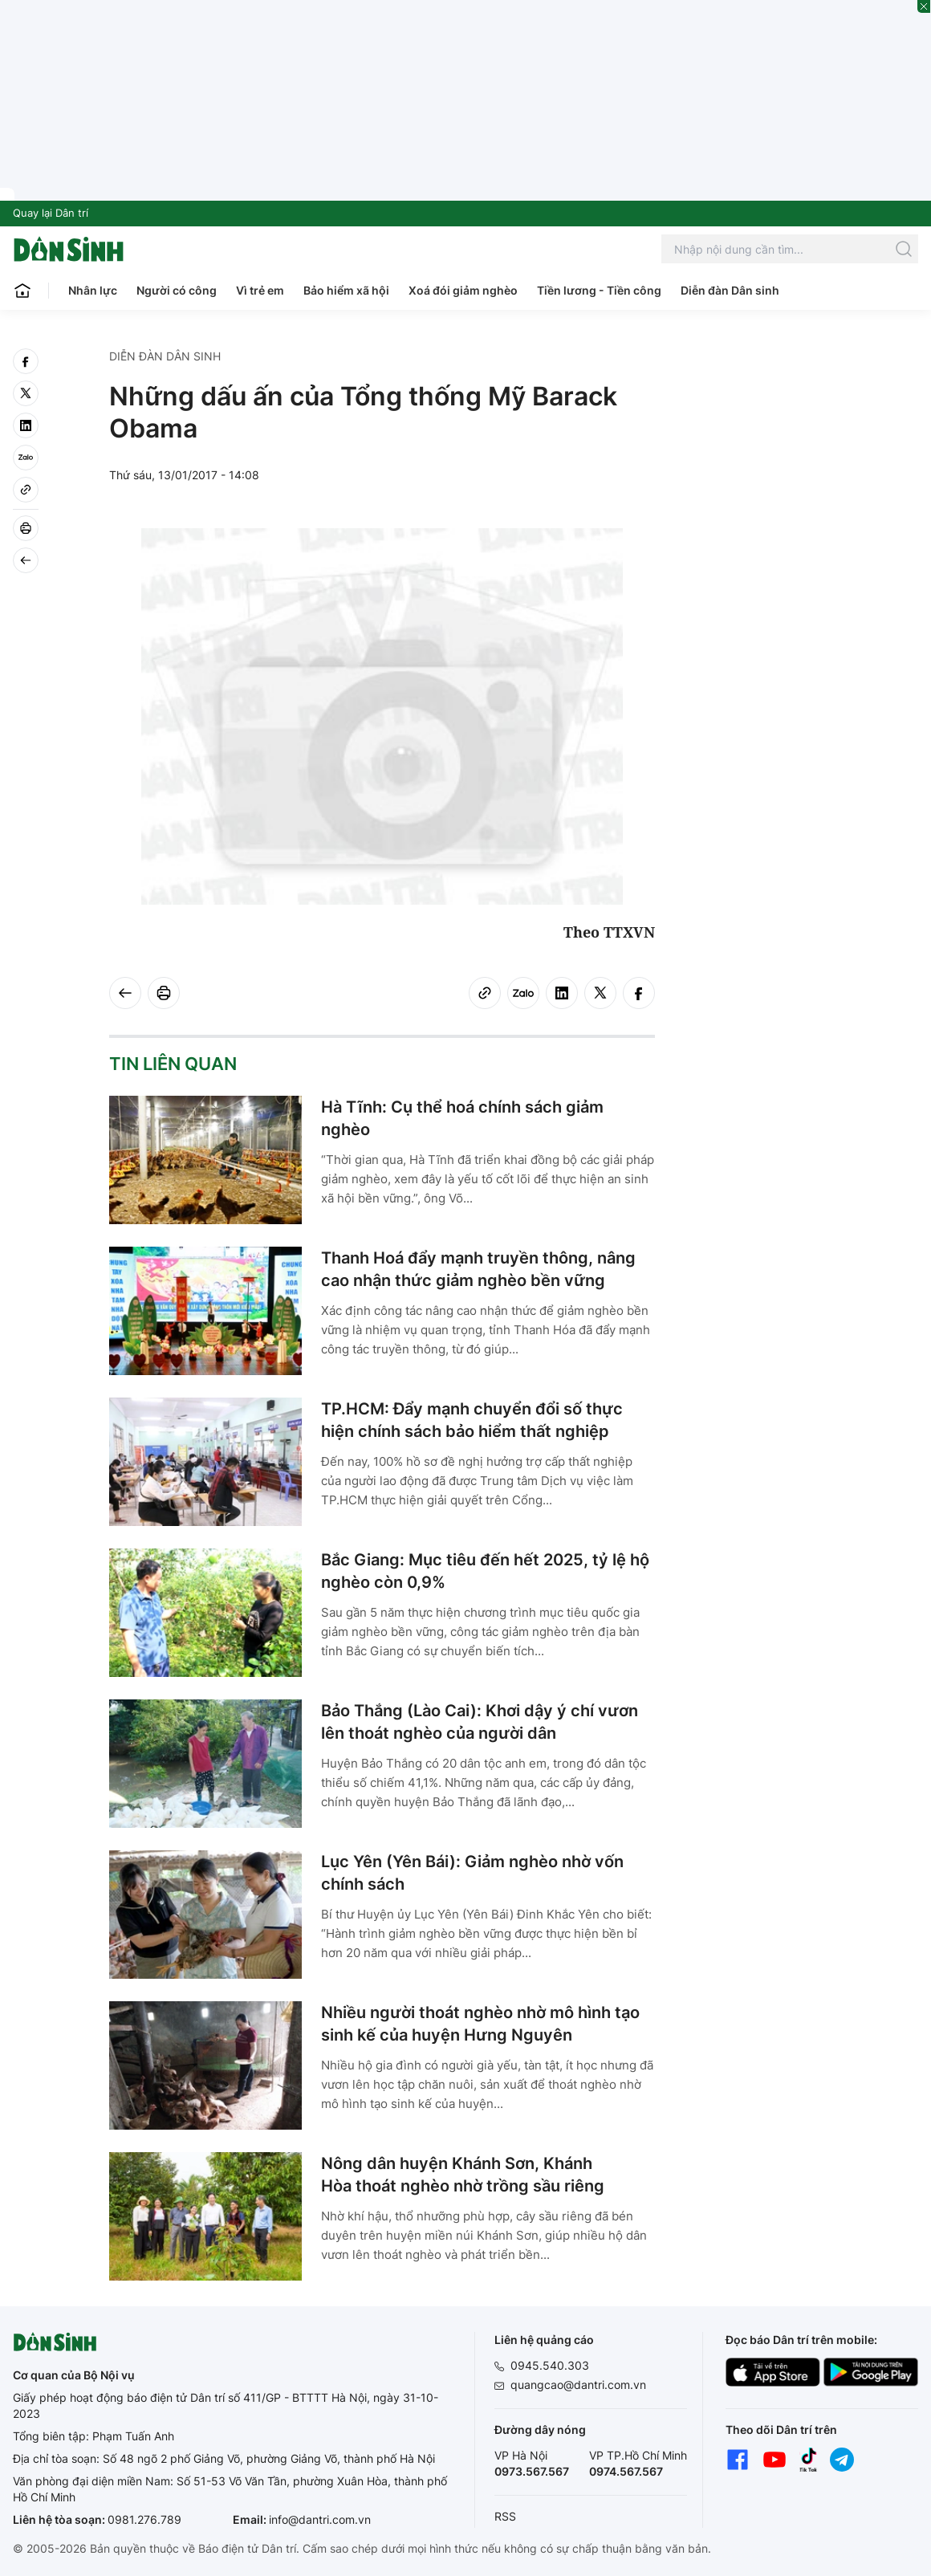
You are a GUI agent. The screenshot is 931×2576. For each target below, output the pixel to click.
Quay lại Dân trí (50, 212)
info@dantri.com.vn (320, 2519)
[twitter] (26, 393)
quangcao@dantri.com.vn (578, 2384)
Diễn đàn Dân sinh (730, 290)
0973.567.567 (531, 2471)
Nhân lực (92, 290)
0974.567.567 (626, 2471)
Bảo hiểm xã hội (346, 290)
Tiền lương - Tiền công (599, 290)
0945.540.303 (549, 2365)
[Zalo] (26, 457)
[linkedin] (26, 425)
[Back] (26, 560)
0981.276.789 (144, 2519)
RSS (505, 2516)
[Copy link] (26, 490)
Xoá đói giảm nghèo (463, 290)
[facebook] (26, 361)
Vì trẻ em (260, 290)
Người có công (176, 290)
